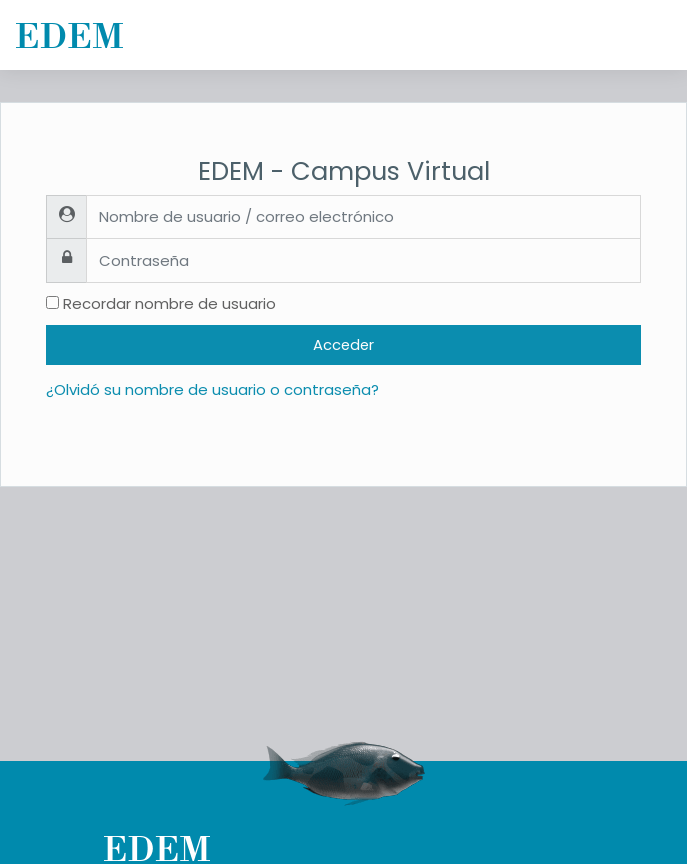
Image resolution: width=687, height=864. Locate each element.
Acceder (343, 345)
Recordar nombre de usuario (169, 303)
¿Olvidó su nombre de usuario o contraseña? (212, 389)
